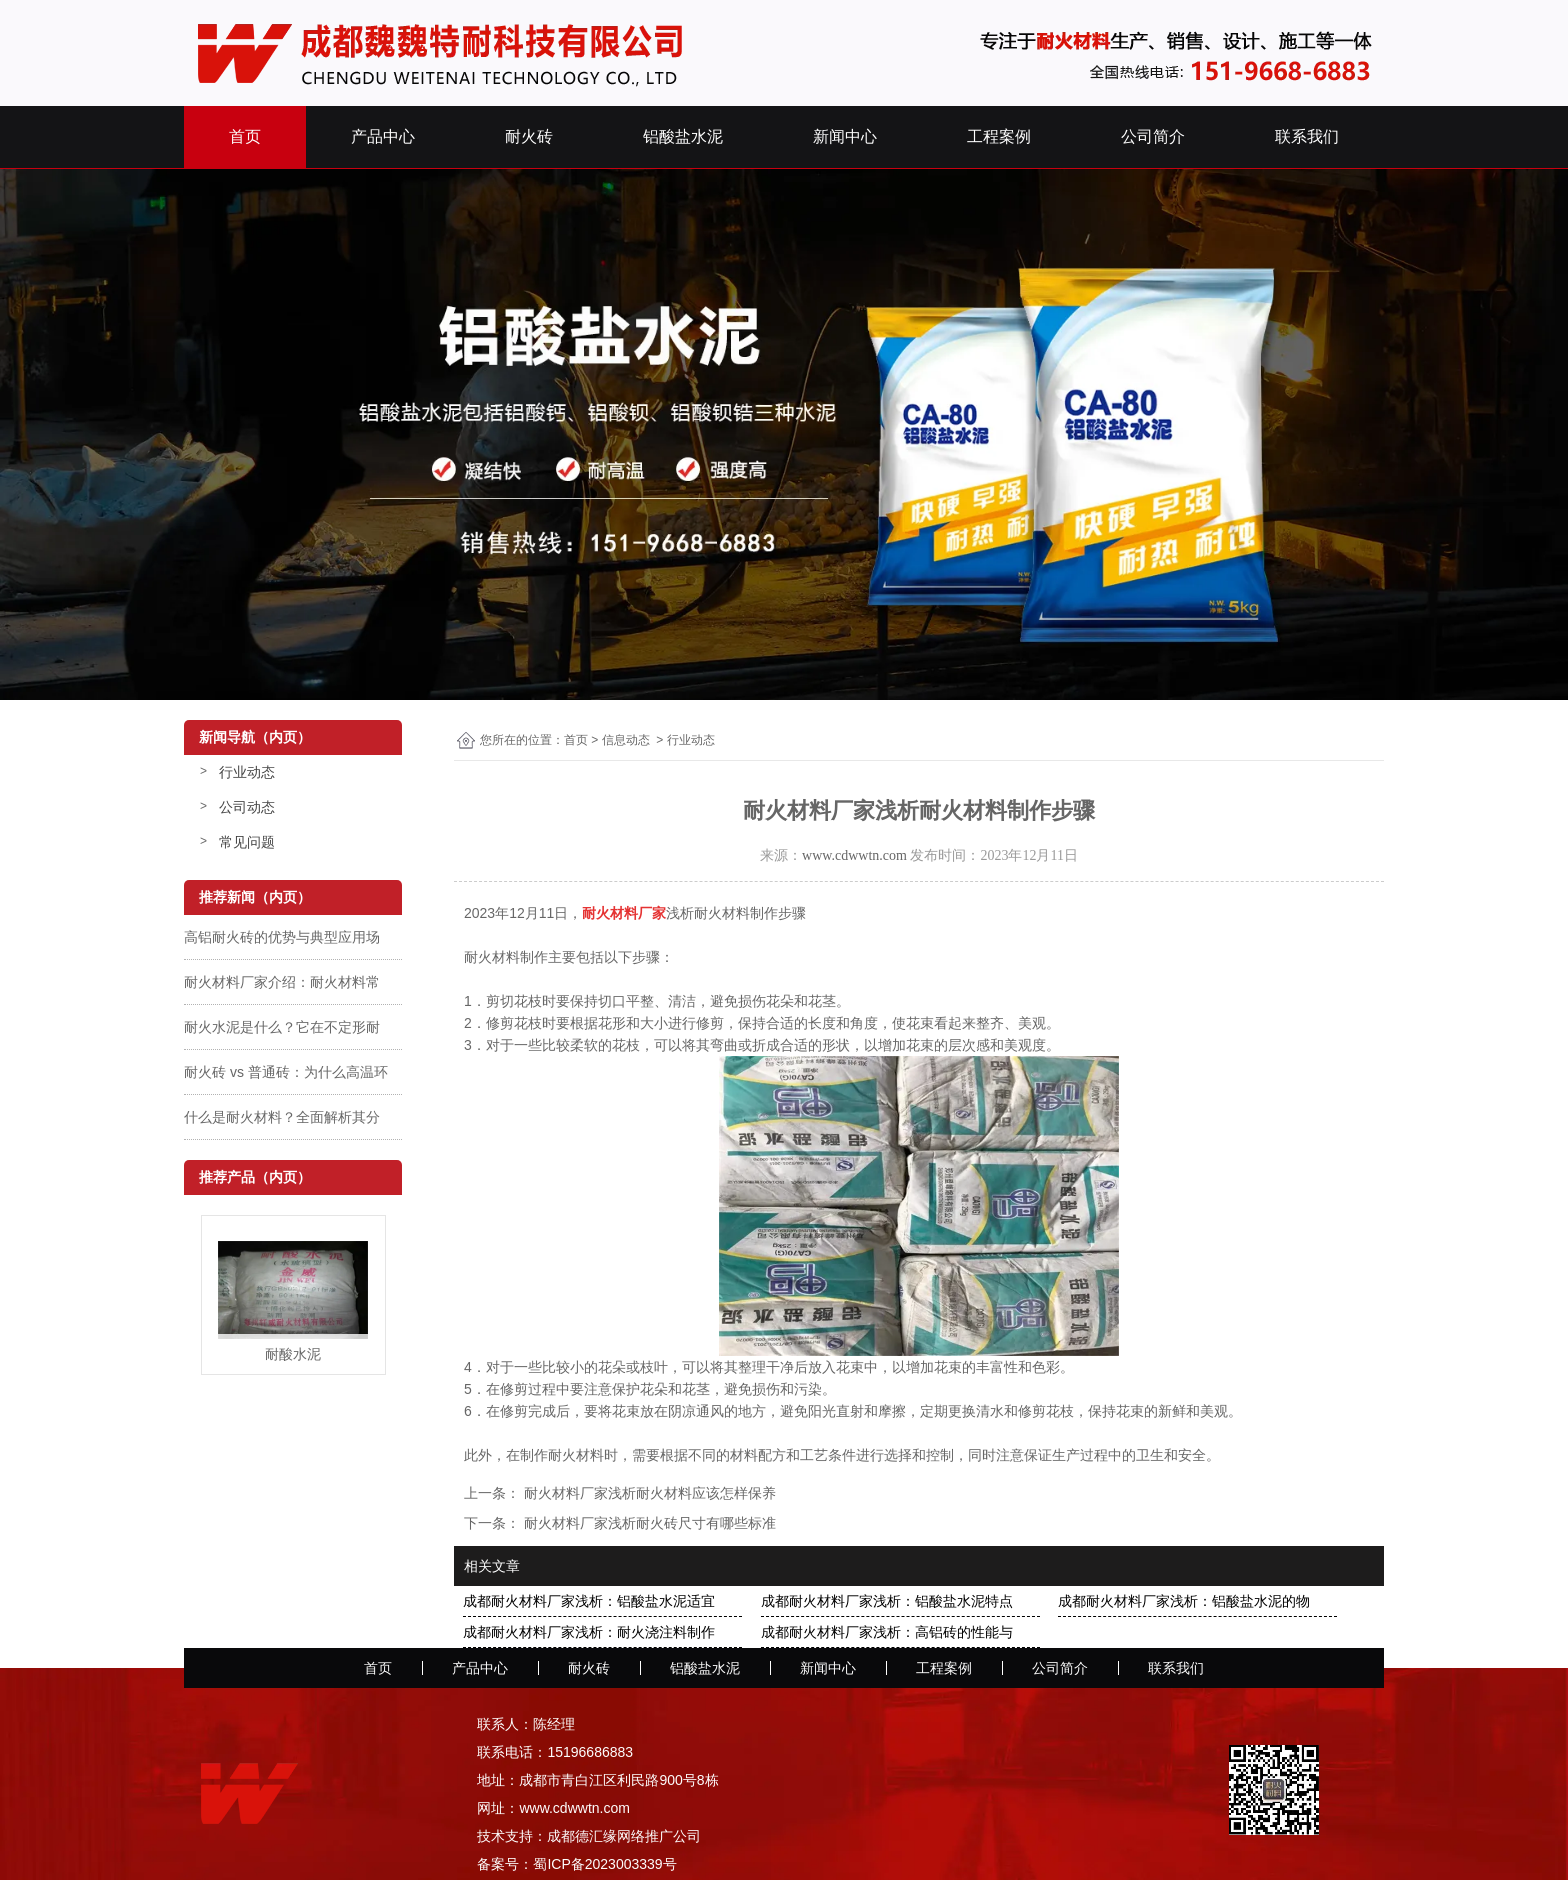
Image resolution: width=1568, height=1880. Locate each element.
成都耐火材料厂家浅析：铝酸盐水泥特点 (887, 1601)
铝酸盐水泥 (683, 136)
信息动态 (626, 740)
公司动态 (247, 807)
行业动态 (247, 772)
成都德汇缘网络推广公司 (624, 1836)
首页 (245, 136)
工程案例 (999, 136)
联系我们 (1307, 136)
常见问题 (247, 842)
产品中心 (383, 136)
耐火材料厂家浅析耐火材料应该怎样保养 (648, 1493)
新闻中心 (845, 136)
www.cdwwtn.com (854, 855)
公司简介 (1153, 136)
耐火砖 (529, 136)
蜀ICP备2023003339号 (604, 1864)
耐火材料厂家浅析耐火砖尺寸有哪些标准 (648, 1523)
